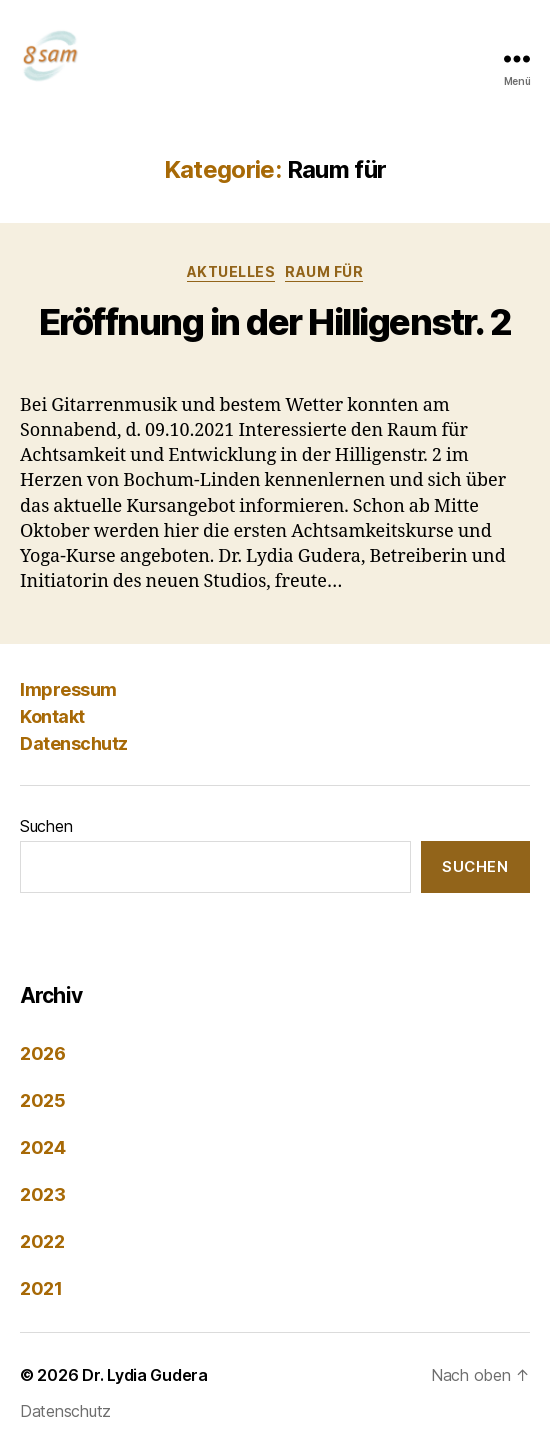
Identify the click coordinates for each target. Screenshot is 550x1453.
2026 (43, 1053)
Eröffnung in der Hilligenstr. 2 (275, 322)
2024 (43, 1147)
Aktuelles (231, 271)
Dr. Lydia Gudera (145, 1375)
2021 (41, 1288)
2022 (42, 1241)
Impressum (68, 689)
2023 (43, 1194)
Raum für (324, 271)
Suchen (46, 826)
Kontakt (52, 716)
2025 (43, 1100)
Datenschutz (74, 743)
